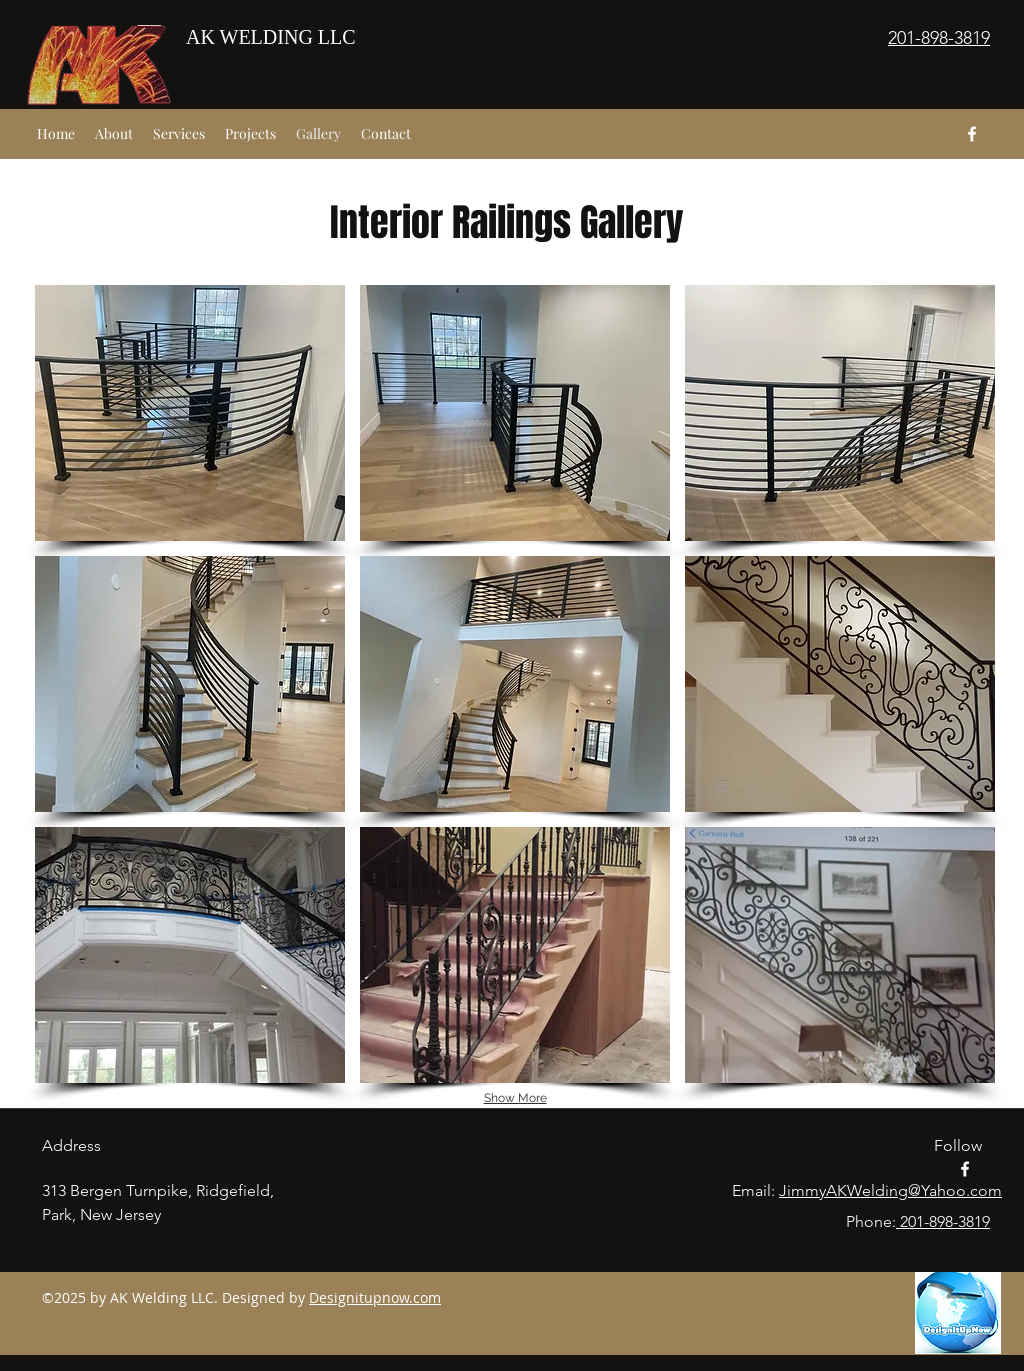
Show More (515, 1098)
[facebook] (972, 134)
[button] (190, 413)
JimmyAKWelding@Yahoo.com (890, 1190)
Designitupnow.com (375, 1297)
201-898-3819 (943, 1221)
